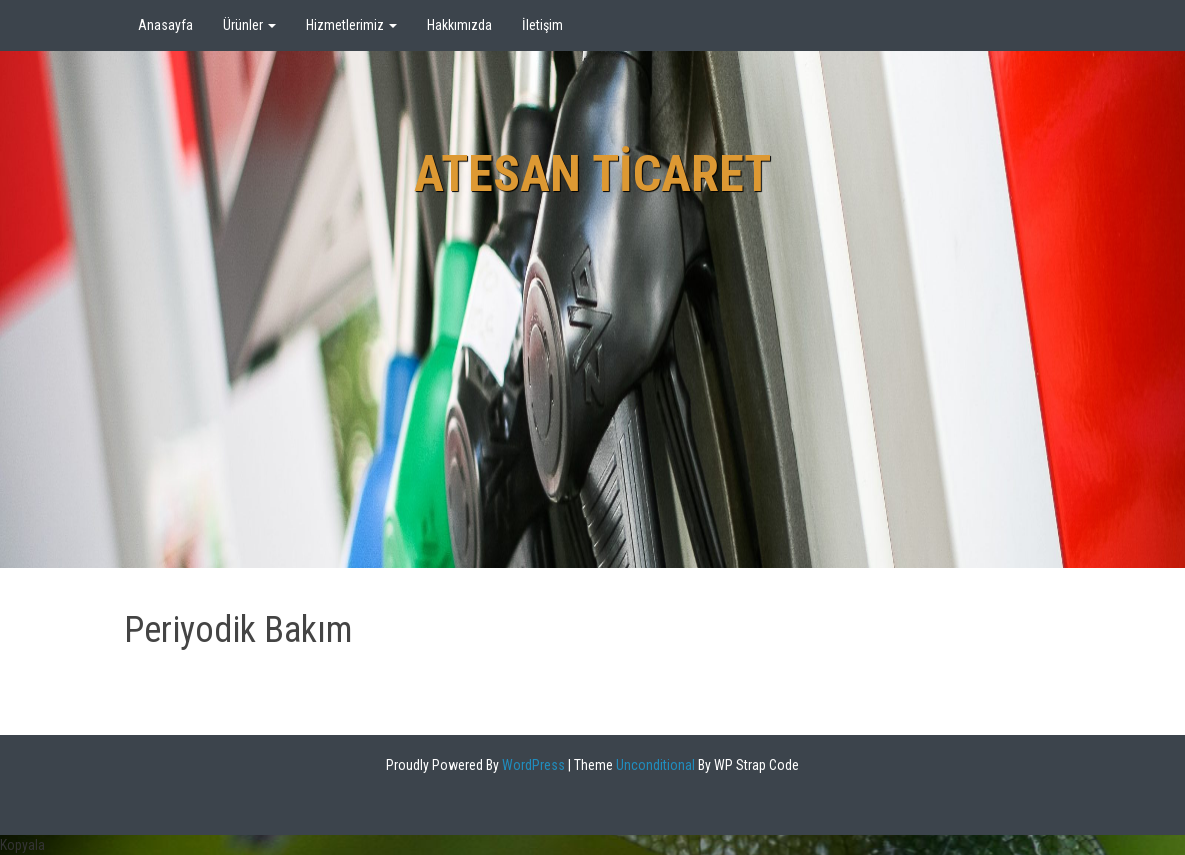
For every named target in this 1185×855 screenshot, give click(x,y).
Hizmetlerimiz (351, 25)
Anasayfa (165, 25)
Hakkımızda (459, 25)
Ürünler (249, 25)
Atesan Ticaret (592, 174)
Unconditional (654, 765)
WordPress (532, 765)
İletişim (542, 25)
